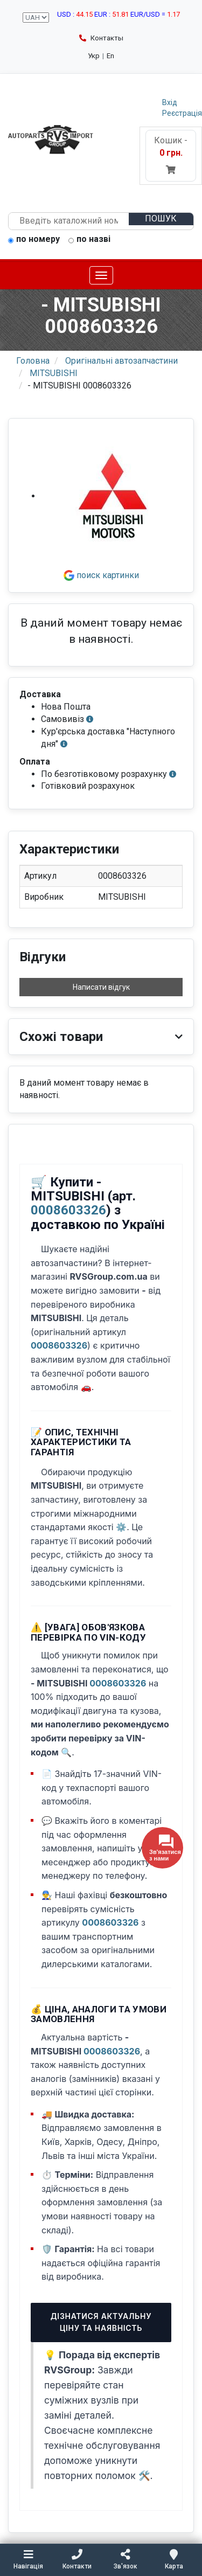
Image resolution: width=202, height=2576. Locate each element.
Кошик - (170, 155)
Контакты (101, 38)
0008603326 (68, 1210)
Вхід (169, 102)
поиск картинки (101, 575)
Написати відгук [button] (101, 987)
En (110, 56)
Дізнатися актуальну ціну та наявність (101, 2321)
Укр (94, 56)
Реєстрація (182, 113)
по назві (89, 240)
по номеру (34, 240)
